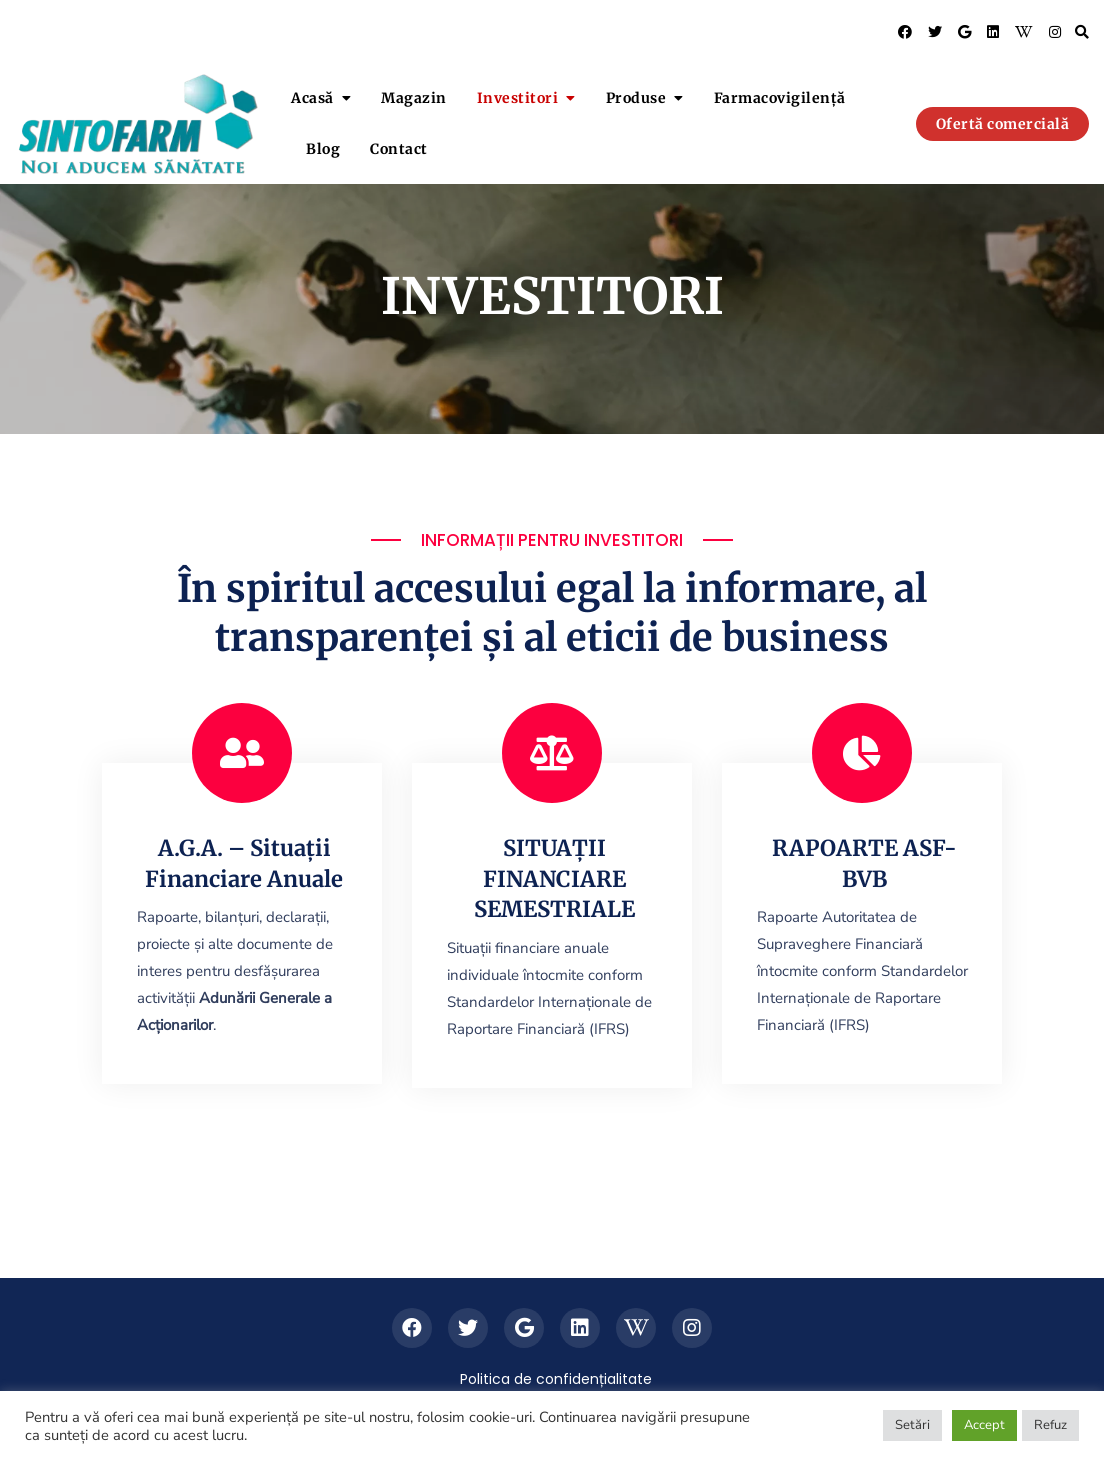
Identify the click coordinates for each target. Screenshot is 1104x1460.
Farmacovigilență (780, 98)
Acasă (312, 98)
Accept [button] (984, 1425)
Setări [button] (912, 1425)
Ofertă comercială (1003, 124)
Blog (323, 149)
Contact (399, 149)
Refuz (1050, 1425)
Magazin (414, 98)
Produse (636, 98)
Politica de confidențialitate (556, 1379)
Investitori (518, 98)
